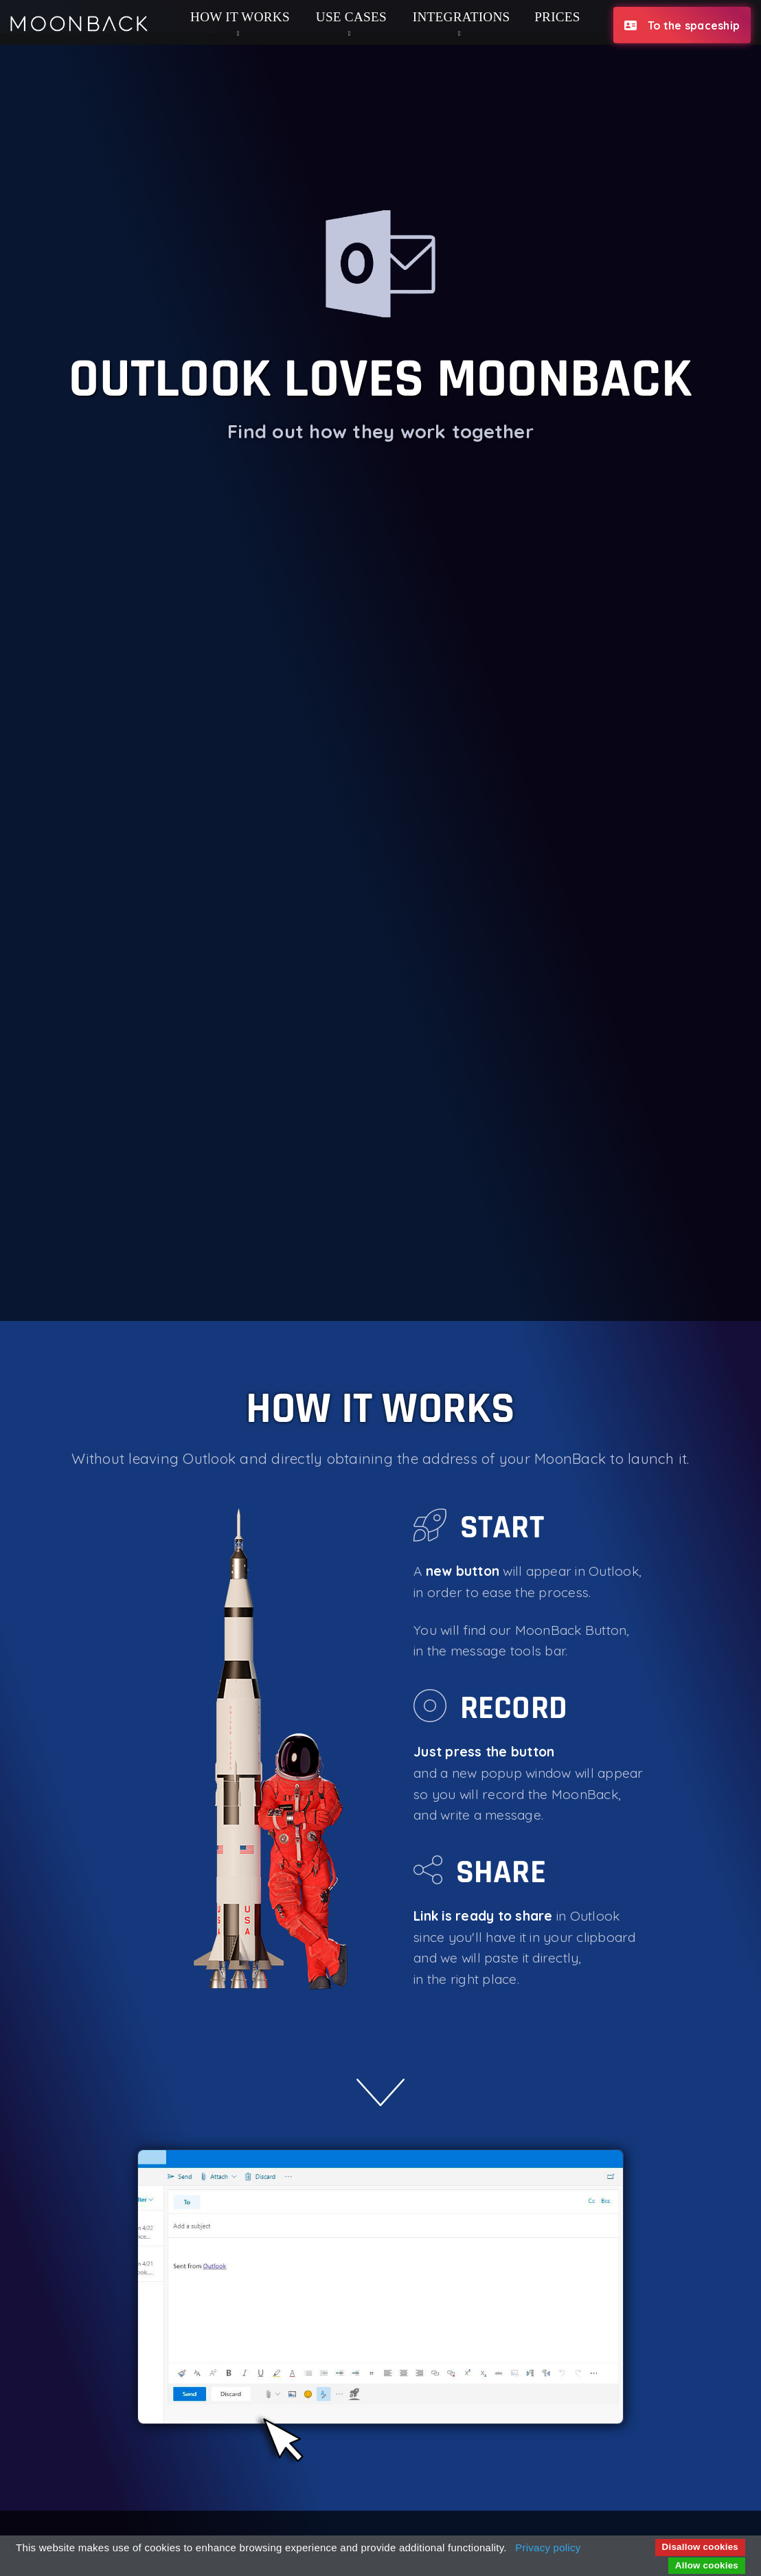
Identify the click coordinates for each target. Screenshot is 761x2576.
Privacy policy (547, 2547)
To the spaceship (682, 25)
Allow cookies (706, 2565)
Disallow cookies (700, 2547)
